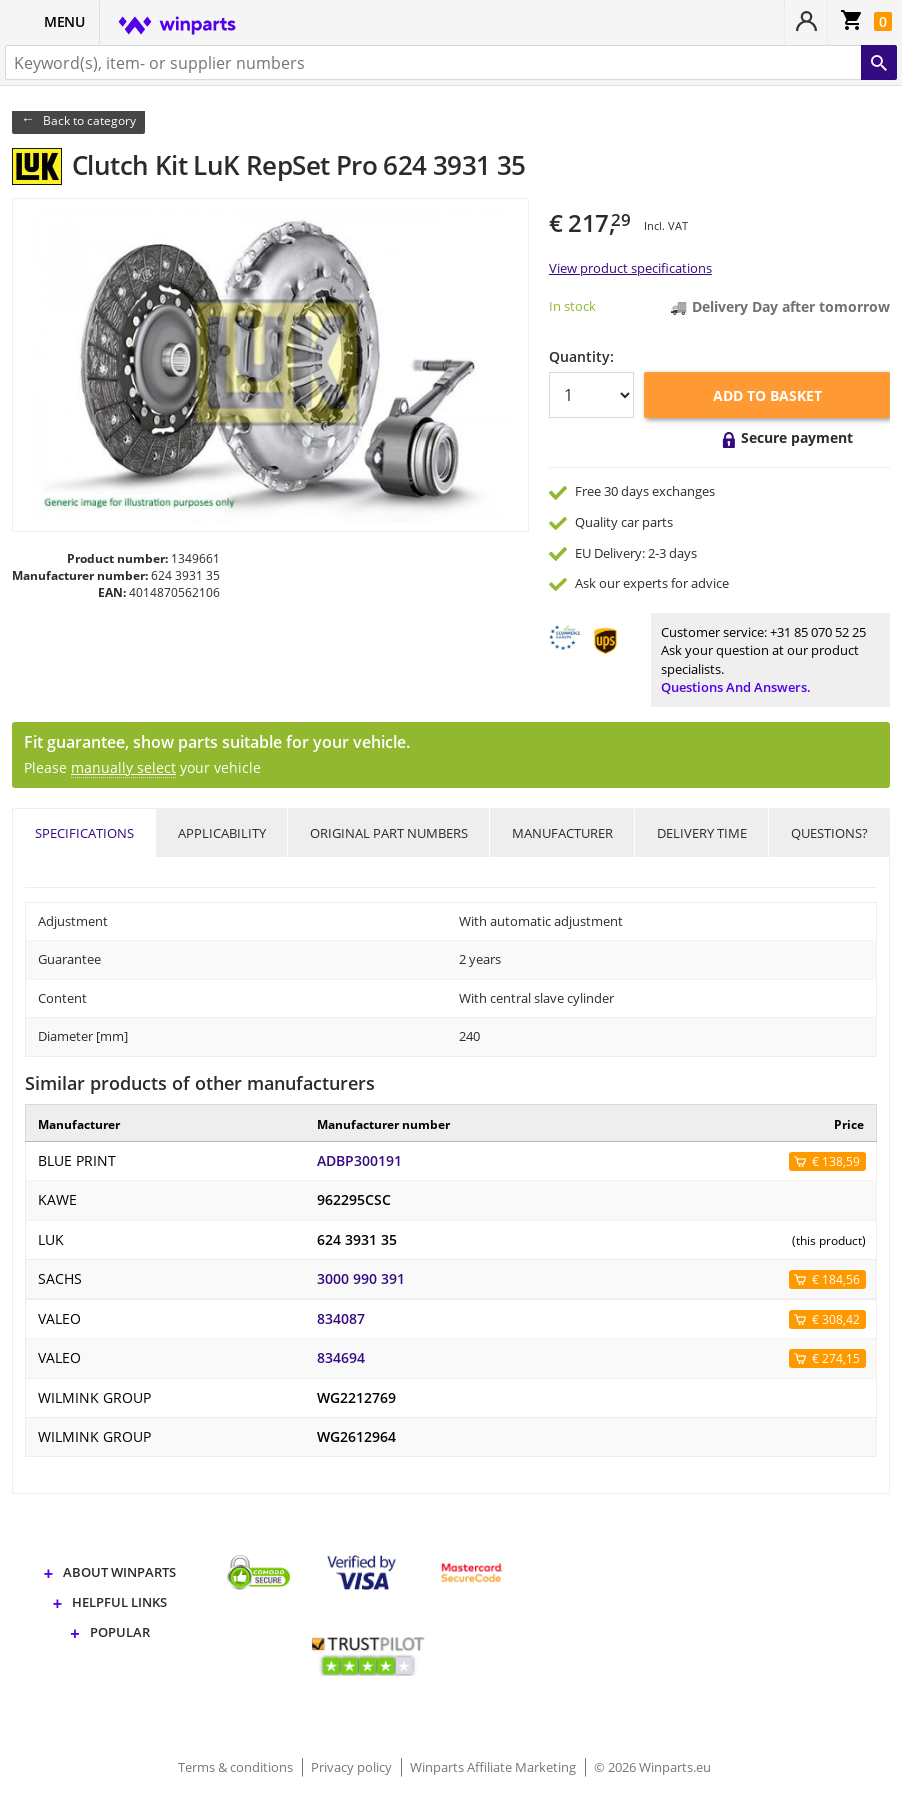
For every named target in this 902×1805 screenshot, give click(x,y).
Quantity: (581, 356)
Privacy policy (353, 1767)
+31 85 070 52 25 (818, 632)
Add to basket (767, 395)
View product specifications (630, 268)
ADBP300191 (359, 1161)
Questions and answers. (736, 687)
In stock (572, 306)
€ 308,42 (836, 1319)
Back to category (89, 120)
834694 (341, 1358)
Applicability (222, 833)
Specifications (84, 833)
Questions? (829, 833)
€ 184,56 (836, 1279)
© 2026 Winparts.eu (652, 1767)
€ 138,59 (836, 1161)
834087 (341, 1319)
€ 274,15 (836, 1358)
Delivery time (702, 833)
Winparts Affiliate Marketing (494, 1767)
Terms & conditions (237, 1767)
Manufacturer (562, 833)
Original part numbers (389, 833)
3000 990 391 (361, 1279)
